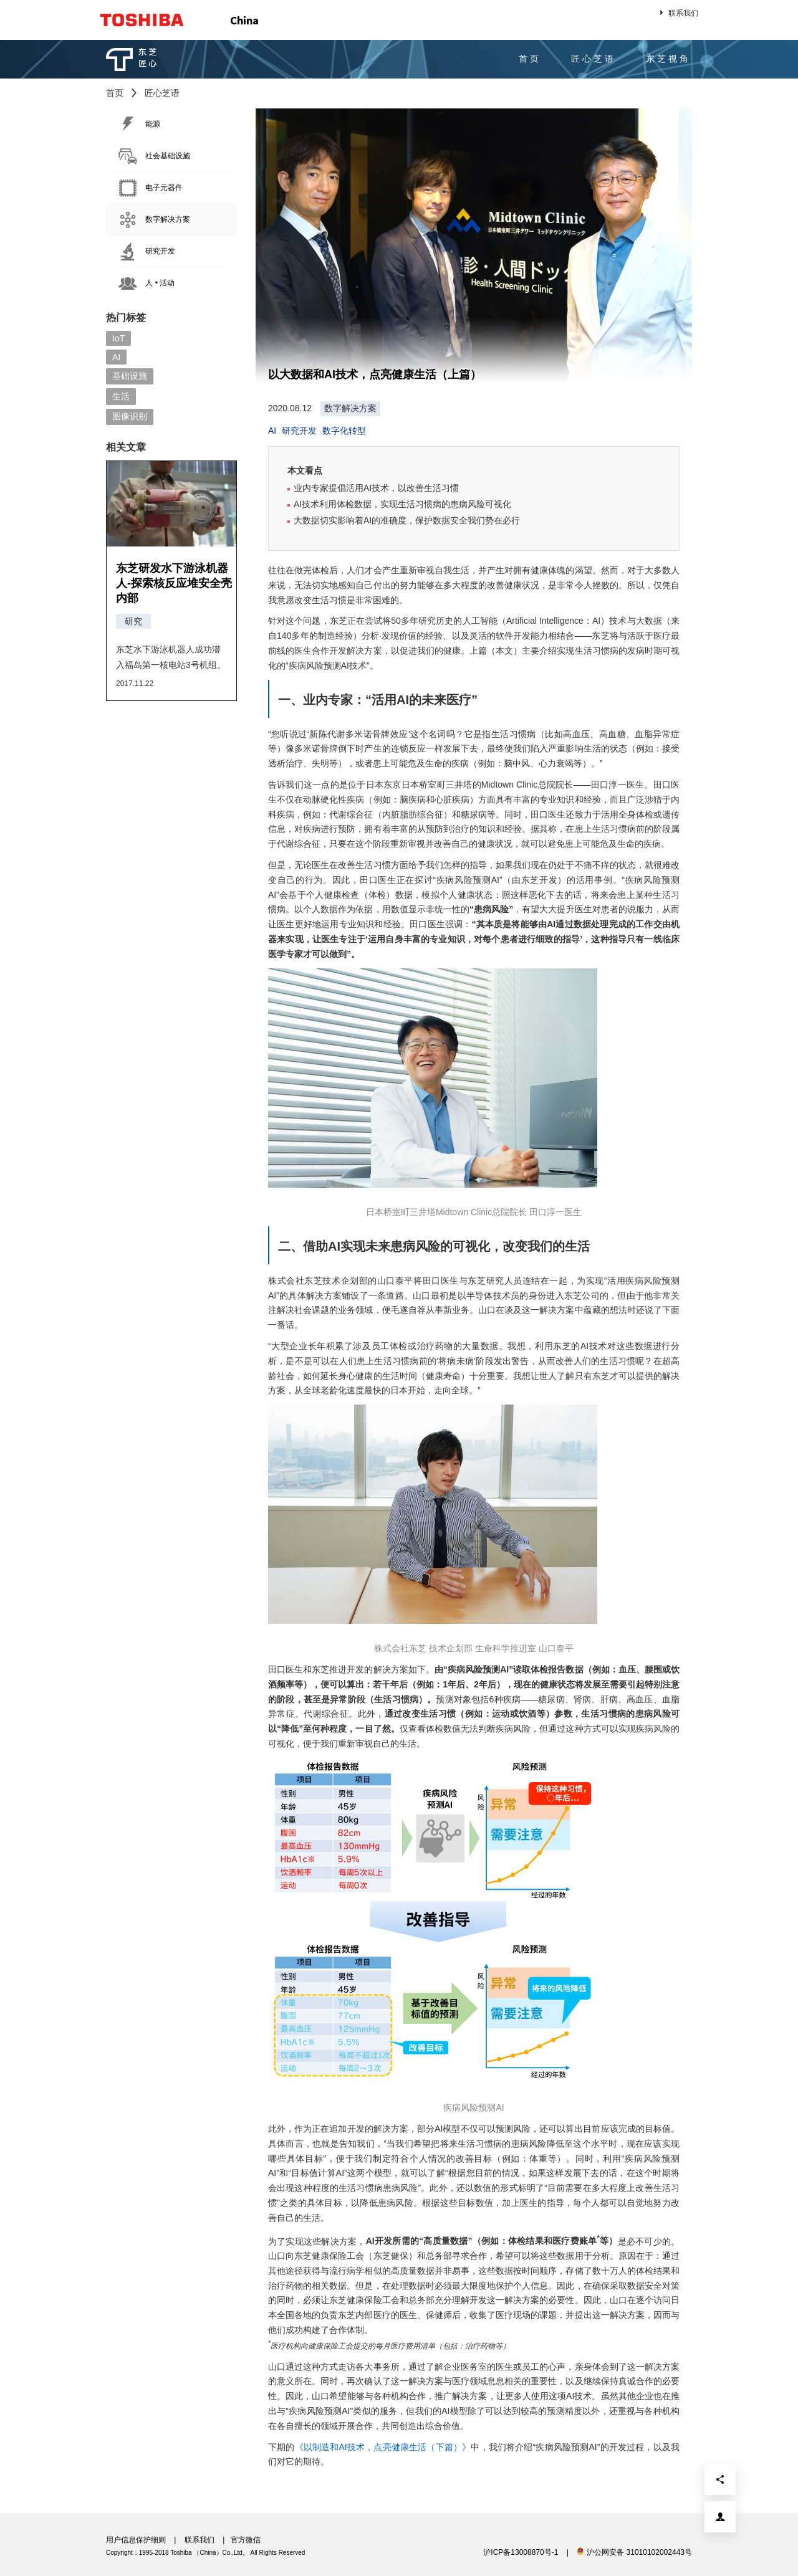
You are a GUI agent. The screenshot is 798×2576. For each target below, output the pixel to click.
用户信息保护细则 (136, 2539)
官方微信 (246, 2539)
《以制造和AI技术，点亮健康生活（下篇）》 (383, 2447)
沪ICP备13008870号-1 (520, 2552)
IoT (118, 338)
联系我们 (677, 12)
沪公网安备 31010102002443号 (634, 2552)
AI (116, 357)
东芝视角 (668, 59)
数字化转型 (344, 431)
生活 (121, 396)
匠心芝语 (593, 59)
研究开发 (299, 431)
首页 (530, 59)
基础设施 (129, 376)
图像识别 (129, 416)
